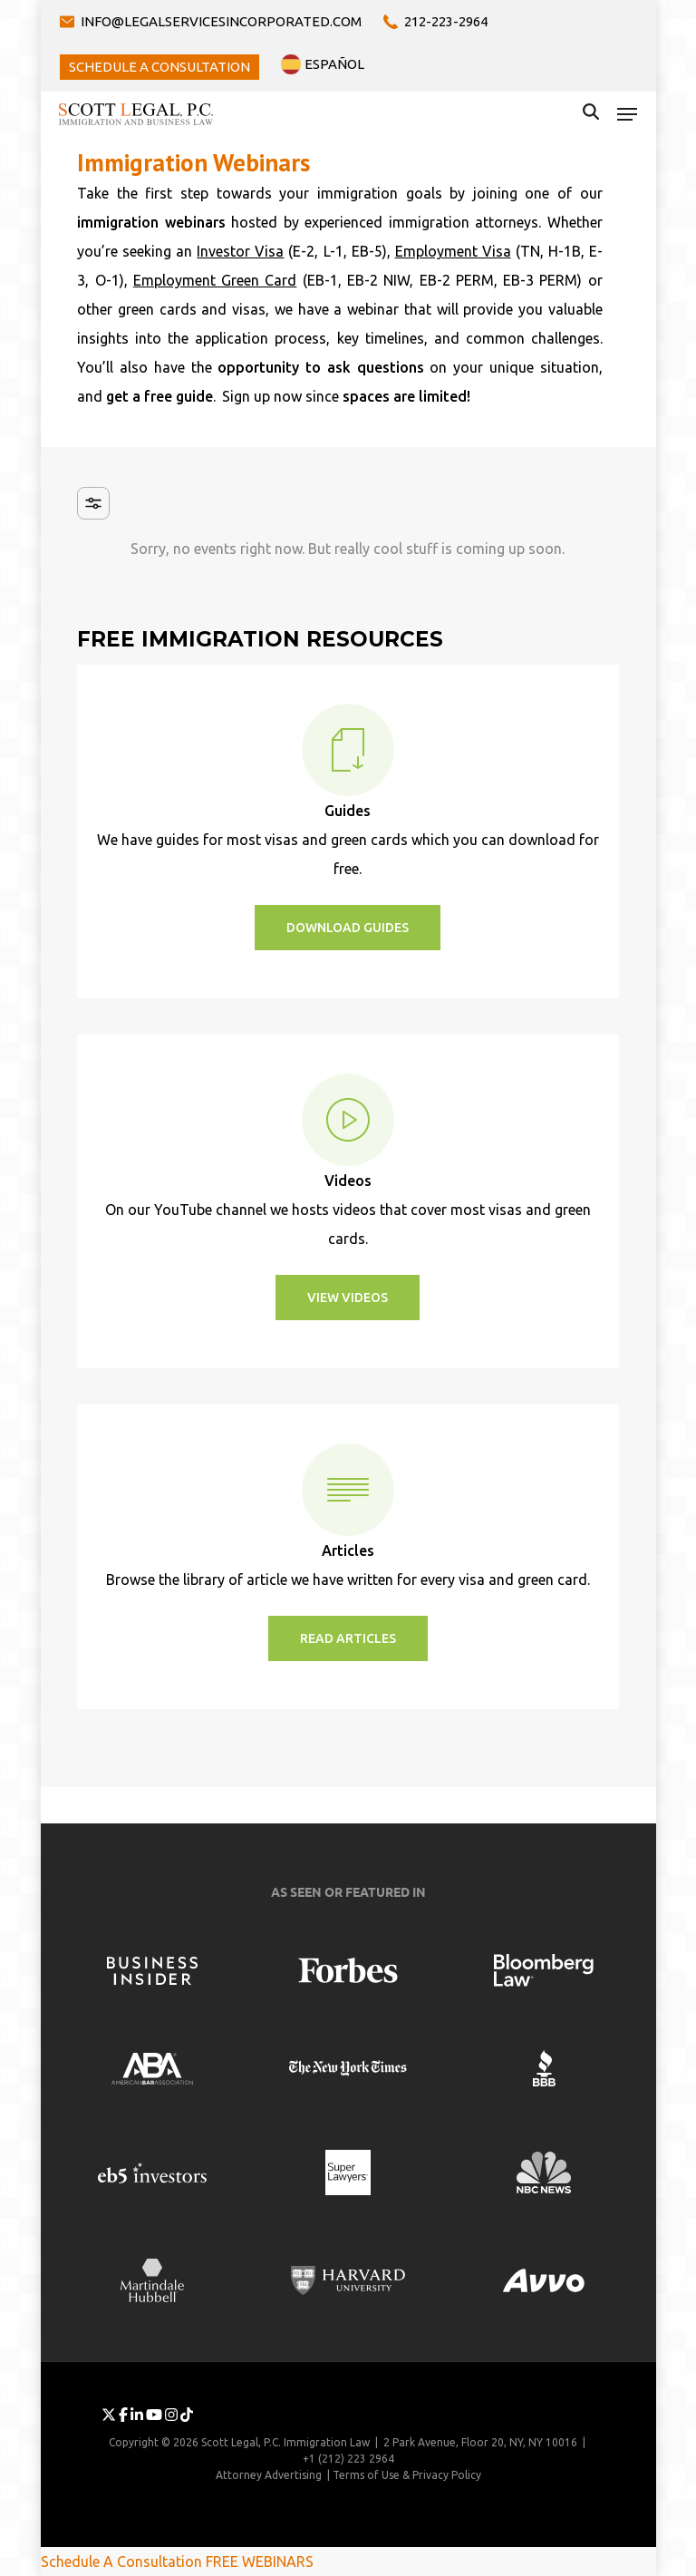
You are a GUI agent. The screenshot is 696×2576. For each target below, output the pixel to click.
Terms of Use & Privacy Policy (407, 2475)
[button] (627, 114)
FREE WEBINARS (260, 2561)
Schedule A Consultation (121, 2561)
